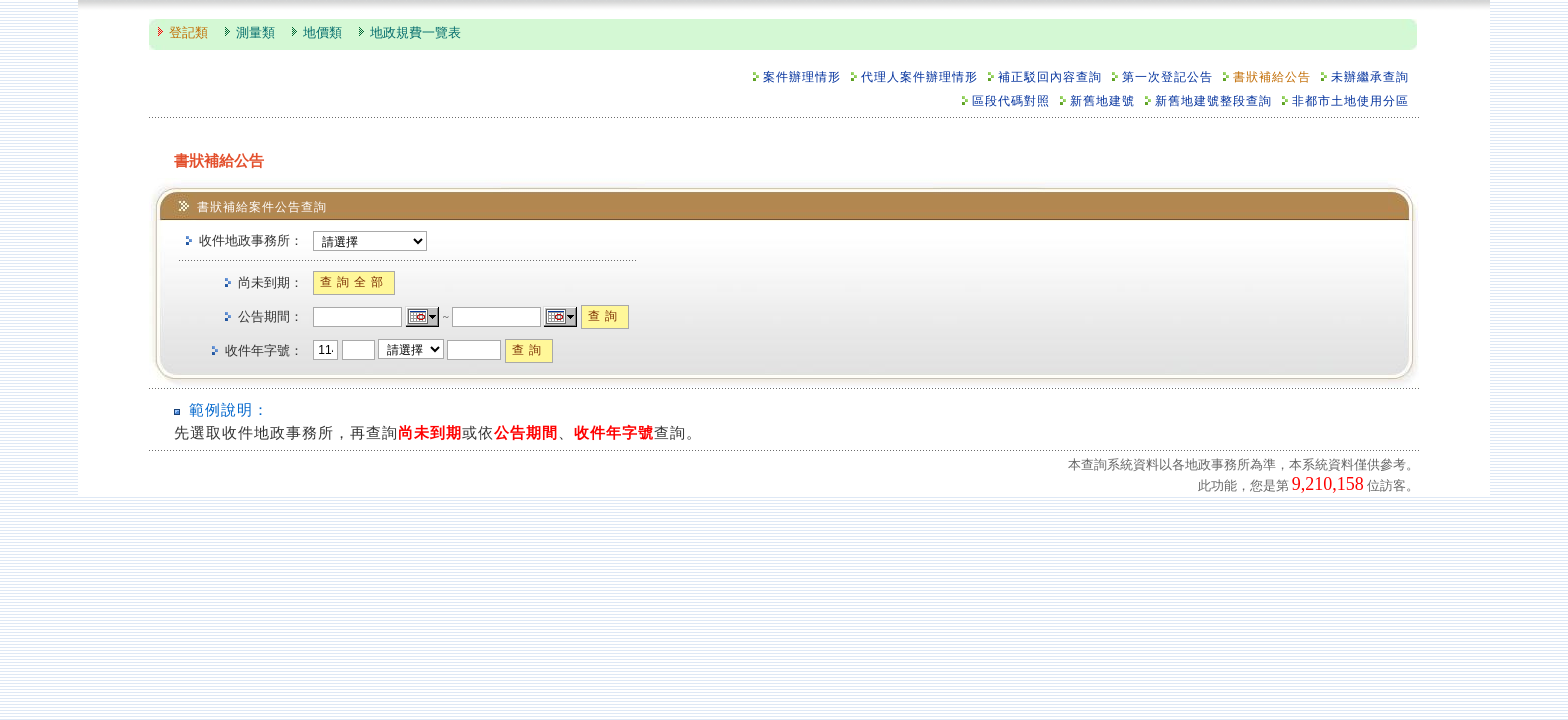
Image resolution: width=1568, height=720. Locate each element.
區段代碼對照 (1011, 101)
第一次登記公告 (1167, 77)
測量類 (255, 33)
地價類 (322, 33)
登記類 (188, 33)
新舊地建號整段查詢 (1213, 101)
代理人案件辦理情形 (919, 77)
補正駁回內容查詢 (1050, 77)
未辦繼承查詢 (1370, 77)
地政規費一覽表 (415, 33)
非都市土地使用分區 (1350, 101)
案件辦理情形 (802, 77)
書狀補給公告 (1272, 77)
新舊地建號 (1102, 101)
